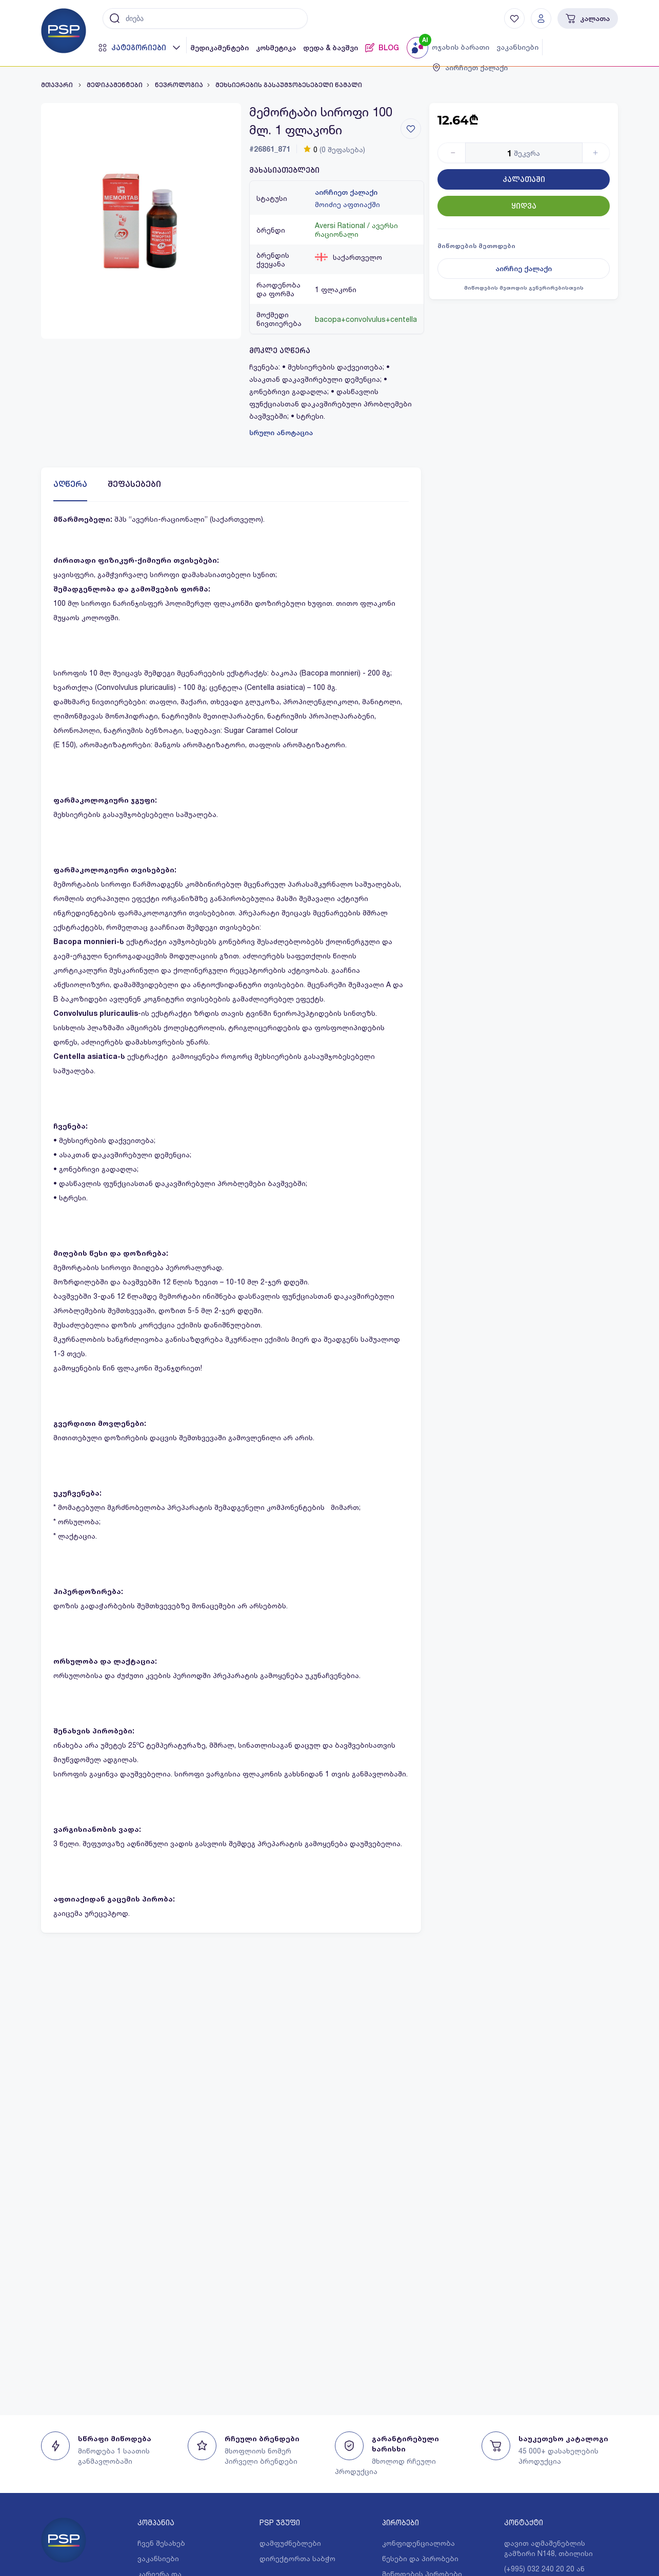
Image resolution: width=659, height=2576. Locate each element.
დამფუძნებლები (290, 2543)
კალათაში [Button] (524, 179)
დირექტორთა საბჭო (297, 2558)
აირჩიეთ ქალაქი (346, 192)
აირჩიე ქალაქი (523, 268)
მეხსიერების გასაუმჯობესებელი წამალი (288, 85)
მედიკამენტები (219, 48)
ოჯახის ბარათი (460, 47)
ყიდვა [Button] (523, 206)
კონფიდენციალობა (418, 2543)
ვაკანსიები (517, 47)
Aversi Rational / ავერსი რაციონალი (356, 229)
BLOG (382, 47)
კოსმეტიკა (276, 48)
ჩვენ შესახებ (161, 2543)
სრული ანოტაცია (281, 432)
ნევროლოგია (179, 85)
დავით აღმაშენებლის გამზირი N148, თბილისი (548, 2548)
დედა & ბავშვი (330, 48)
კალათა (588, 18)
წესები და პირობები (420, 2558)
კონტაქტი (523, 2522)
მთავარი (57, 85)
